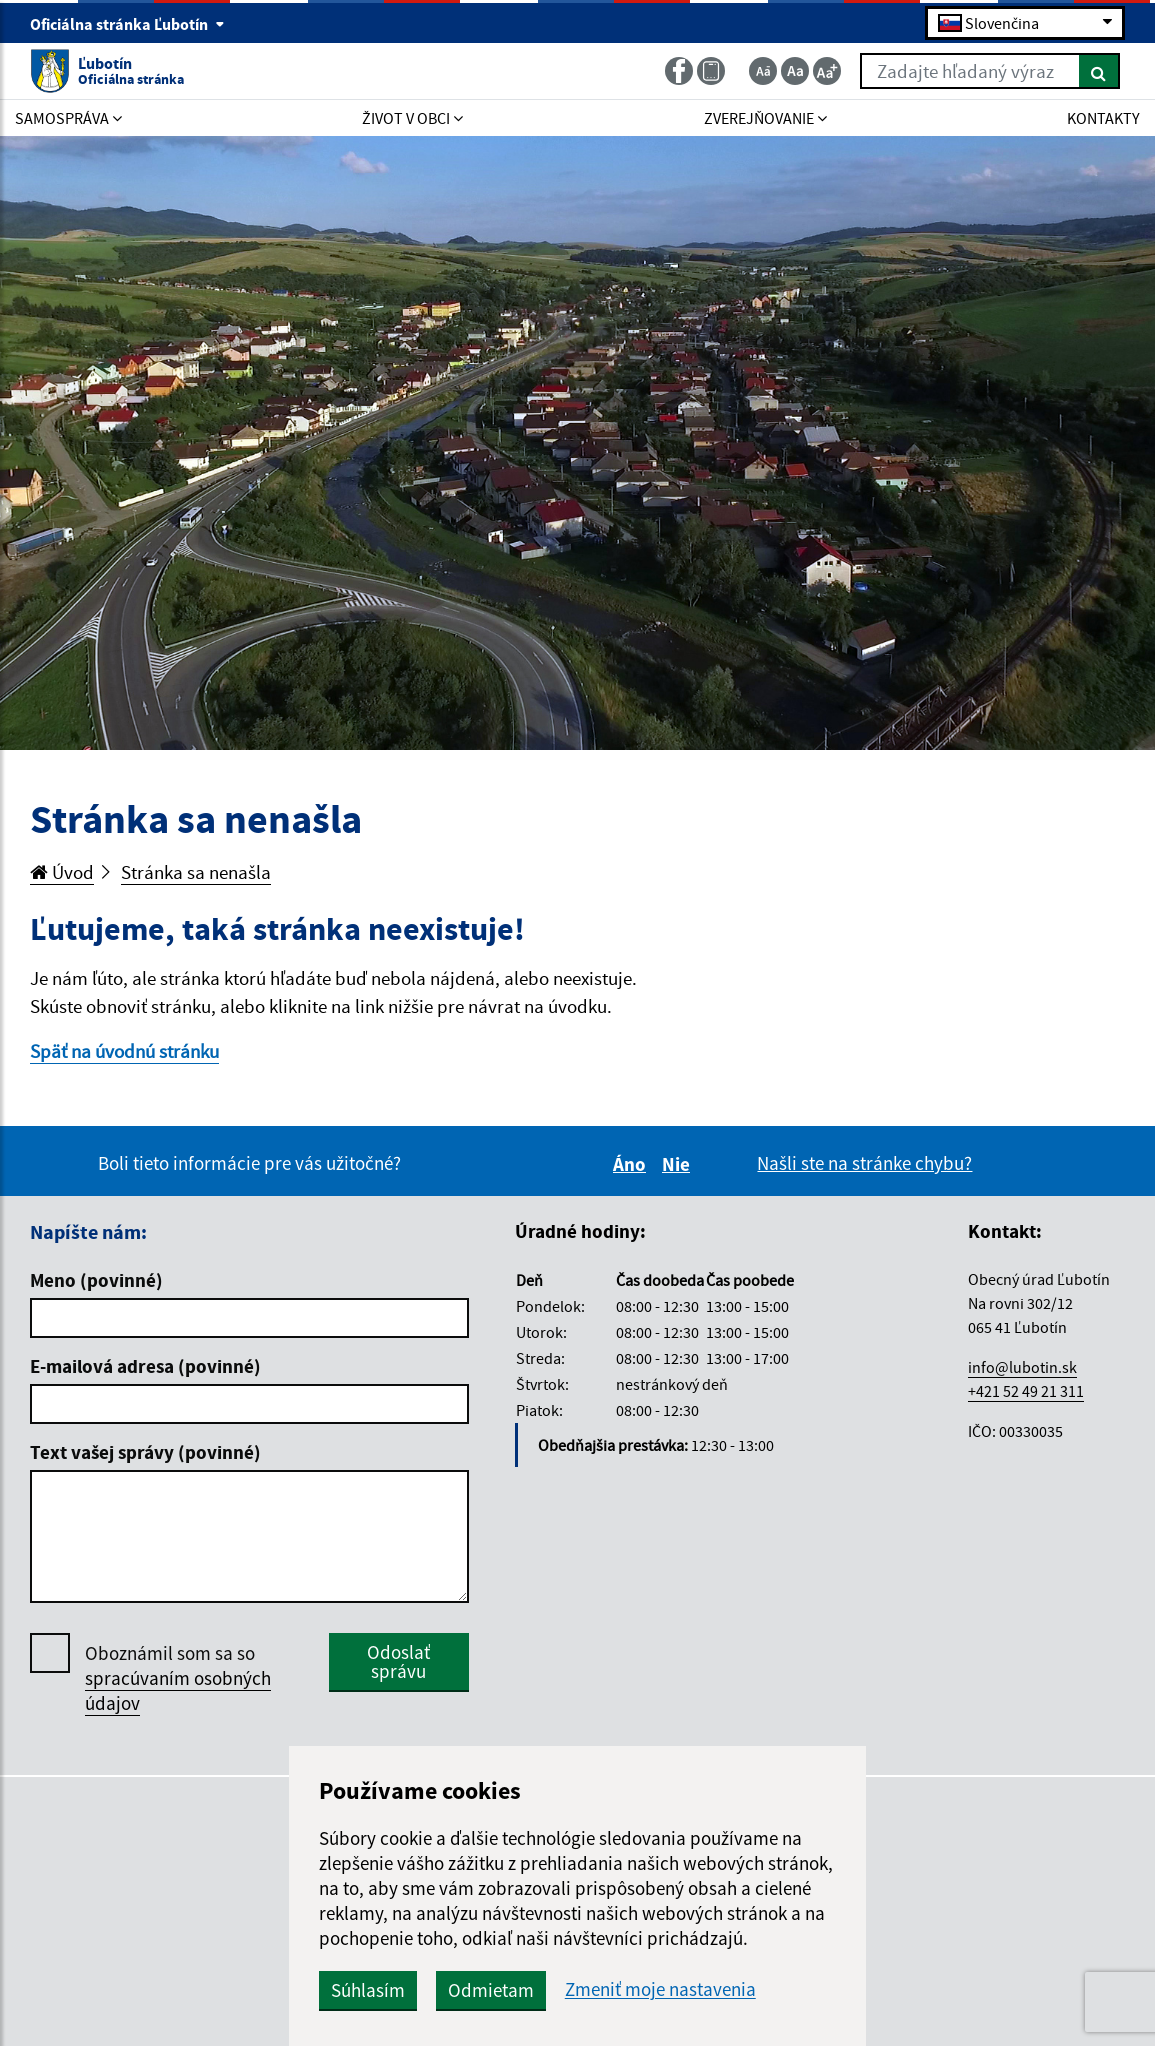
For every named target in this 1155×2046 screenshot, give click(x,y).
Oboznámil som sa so (178, 1678)
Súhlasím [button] (368, 1990)
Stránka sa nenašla (196, 872)
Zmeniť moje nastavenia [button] (660, 1989)
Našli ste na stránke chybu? (864, 1163)
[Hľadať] (1099, 71)
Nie (679, 1164)
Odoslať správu (398, 1661)
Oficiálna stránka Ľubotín (127, 24)
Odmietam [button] (491, 1990)
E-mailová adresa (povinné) (145, 1366)
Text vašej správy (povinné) (145, 1452)
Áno (632, 1164)
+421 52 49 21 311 (1026, 1391)
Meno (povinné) (96, 1280)
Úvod (62, 872)
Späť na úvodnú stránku (124, 1051)
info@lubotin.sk (1022, 1367)
